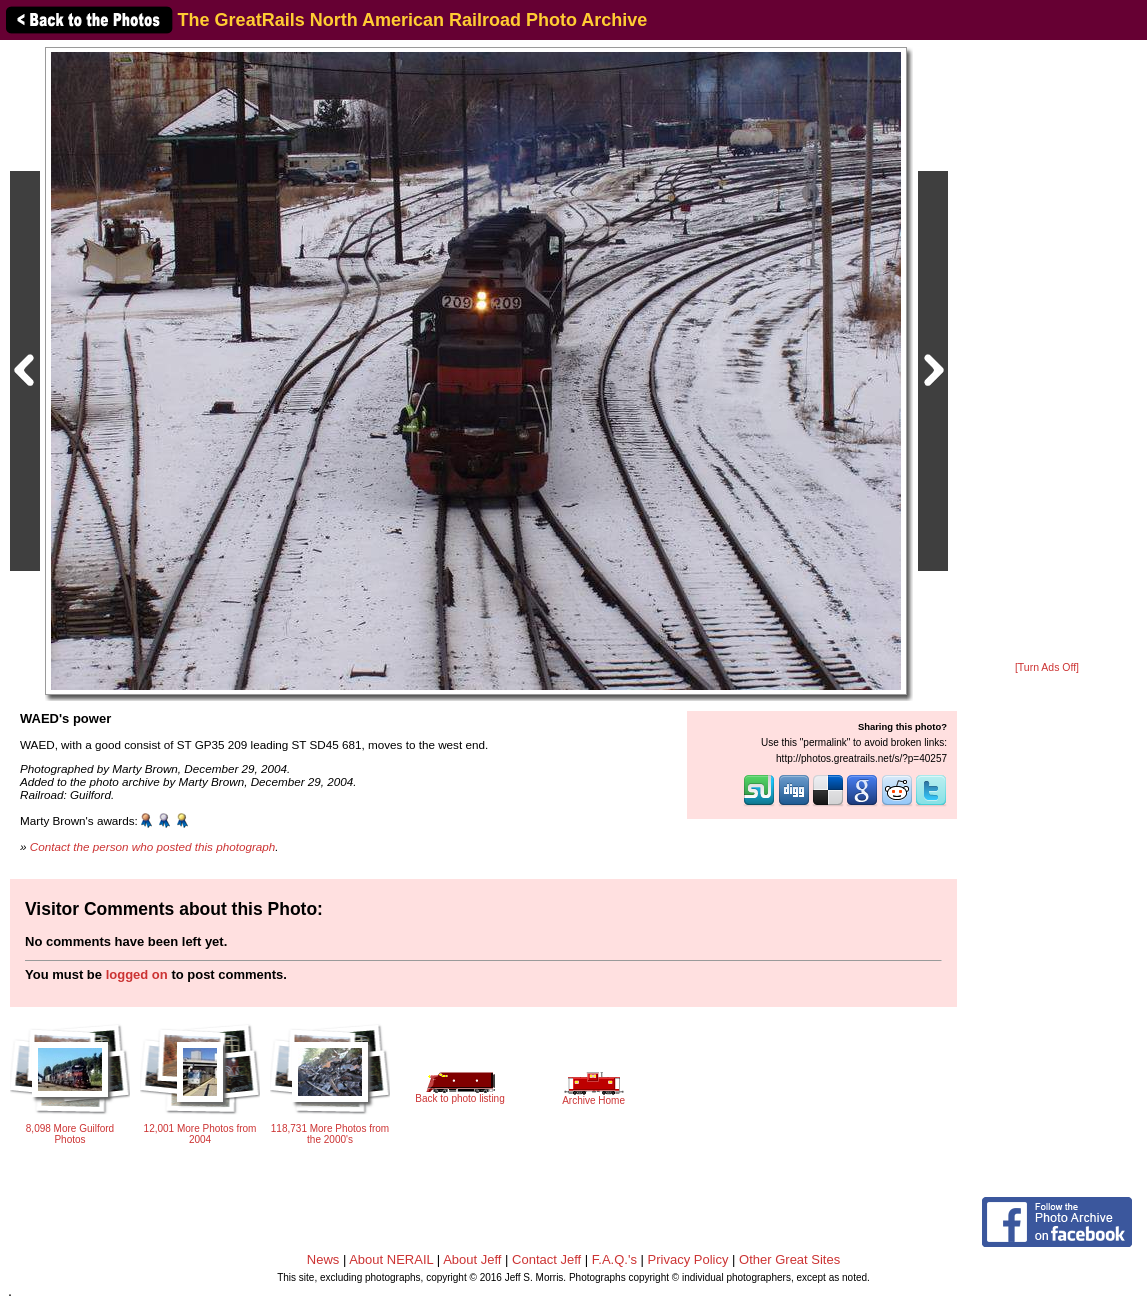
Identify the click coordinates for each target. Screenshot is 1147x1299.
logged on (137, 974)
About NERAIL (391, 1259)
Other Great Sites (789, 1259)
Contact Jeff (546, 1259)
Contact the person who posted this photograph (153, 846)
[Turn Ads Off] (1047, 667)
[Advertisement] (1047, 352)
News (323, 1259)
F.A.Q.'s (614, 1259)
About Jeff (472, 1259)
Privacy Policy (688, 1259)
